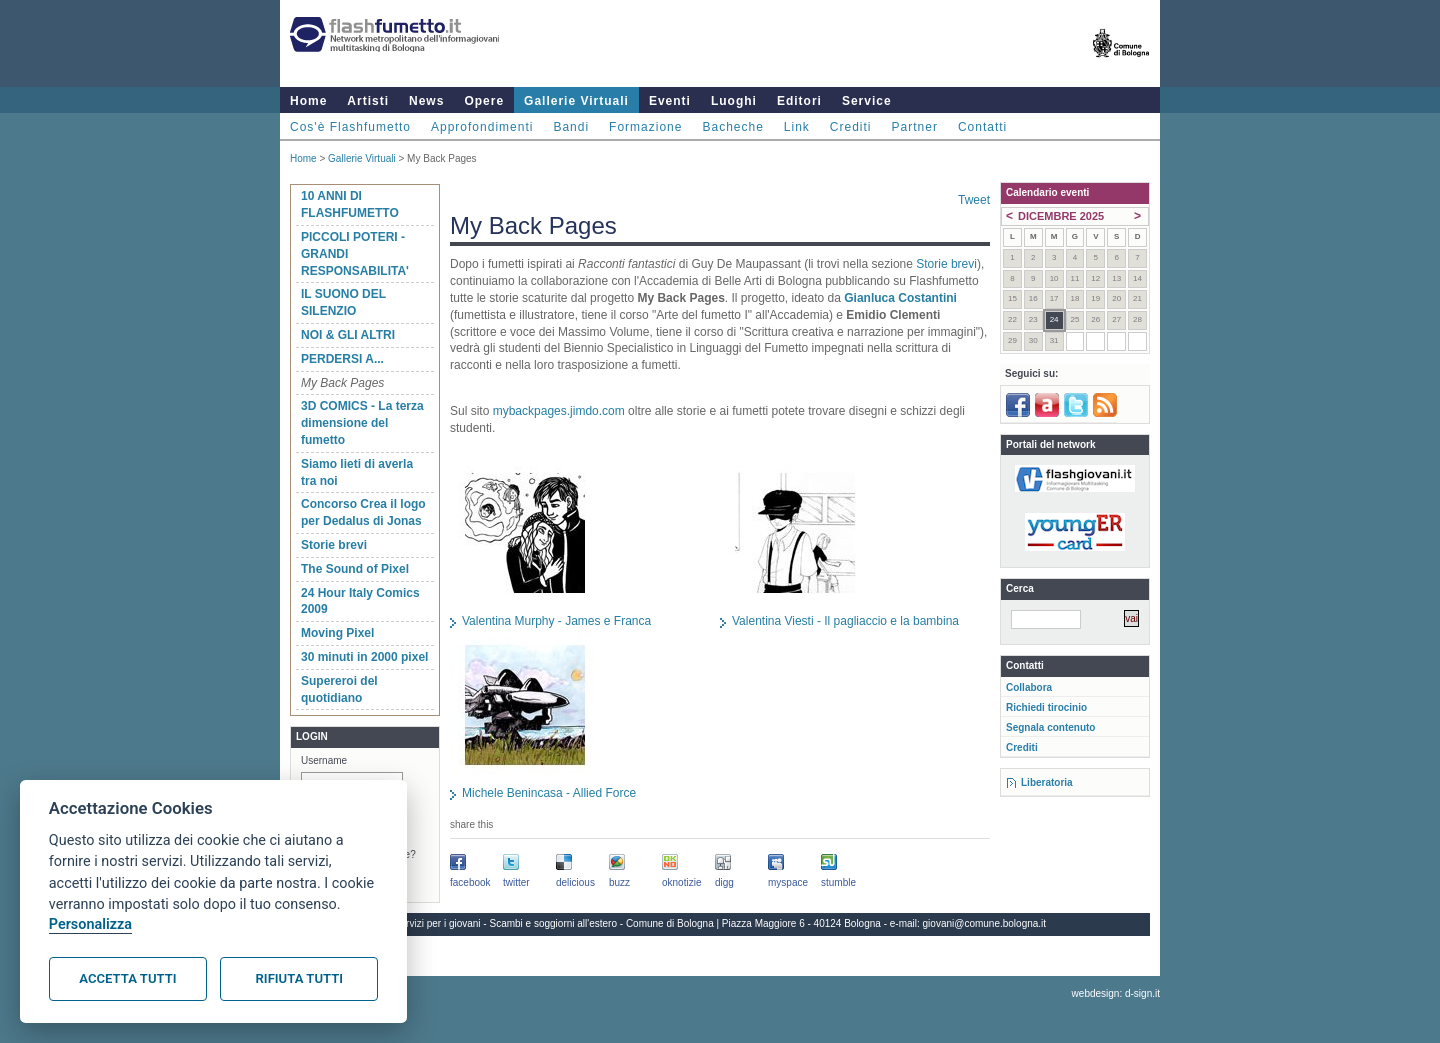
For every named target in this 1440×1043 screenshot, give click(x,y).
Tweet (974, 200)
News (426, 101)
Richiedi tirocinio (1046, 707)
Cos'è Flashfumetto (350, 127)
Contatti (982, 127)
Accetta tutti (127, 978)
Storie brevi (334, 545)
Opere (484, 101)
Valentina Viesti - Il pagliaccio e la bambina (845, 621)
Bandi (571, 127)
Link (797, 127)
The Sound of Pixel (355, 569)
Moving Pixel (337, 633)
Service (867, 101)
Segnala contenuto (1050, 727)
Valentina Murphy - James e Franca (556, 621)
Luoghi (734, 101)
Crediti (851, 127)
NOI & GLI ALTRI (348, 335)
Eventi (670, 101)
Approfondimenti (482, 127)
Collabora (1029, 687)
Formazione (645, 127)
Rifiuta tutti (299, 978)
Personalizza (90, 924)
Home (308, 101)
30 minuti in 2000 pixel (364, 657)
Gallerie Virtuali (576, 101)
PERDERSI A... (342, 359)
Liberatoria (1047, 782)
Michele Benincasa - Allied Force (549, 793)
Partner (915, 127)
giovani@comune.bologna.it (985, 923)
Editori (799, 101)
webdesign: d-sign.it (1116, 993)
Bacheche (732, 127)
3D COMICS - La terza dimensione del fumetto (362, 423)
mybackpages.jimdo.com (559, 411)
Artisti (368, 101)
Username (324, 760)
